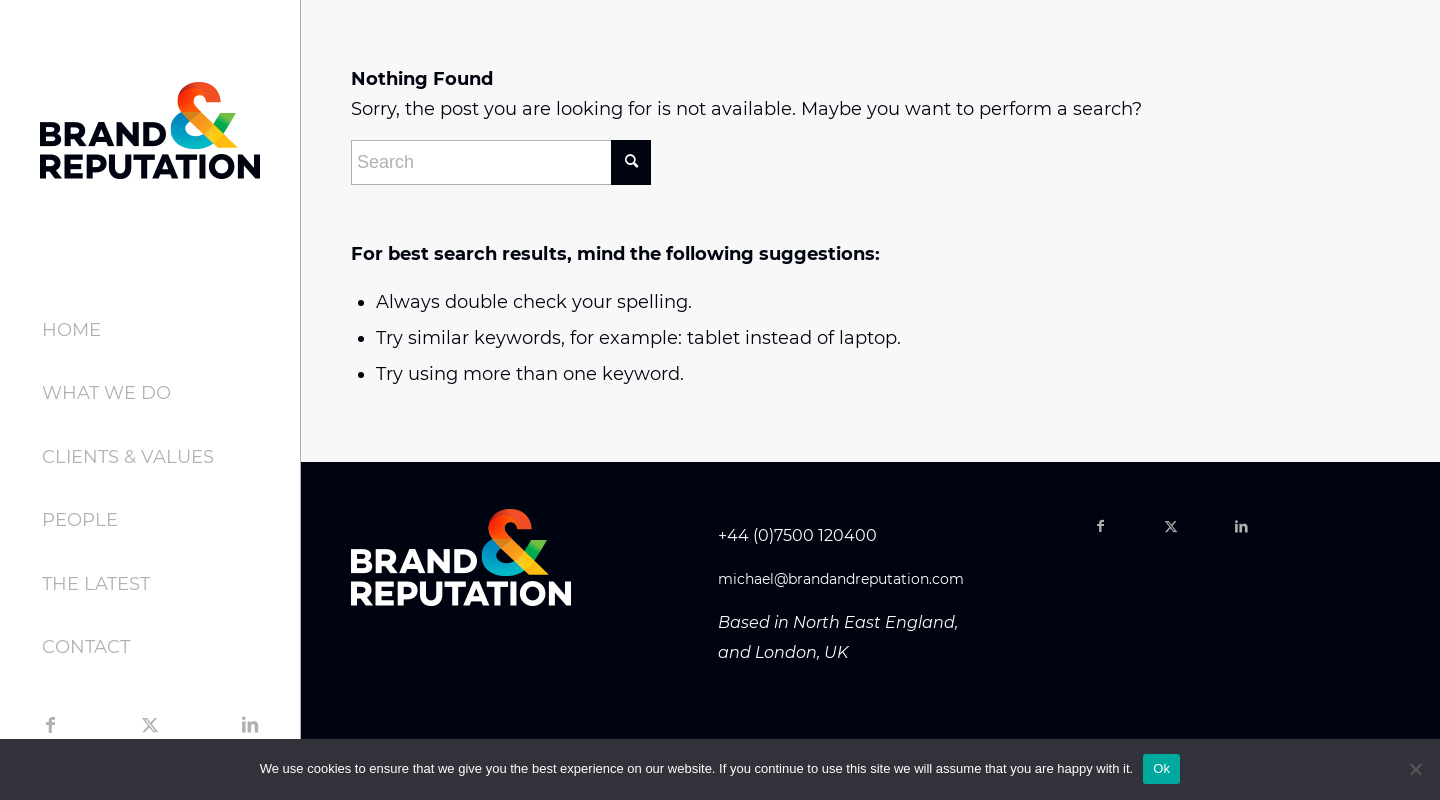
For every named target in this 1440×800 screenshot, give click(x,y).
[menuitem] (150, 330)
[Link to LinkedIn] (250, 725)
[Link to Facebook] (50, 725)
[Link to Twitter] (150, 725)
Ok (1161, 768)
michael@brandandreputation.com (841, 579)
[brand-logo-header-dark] (150, 129)
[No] (1415, 769)
